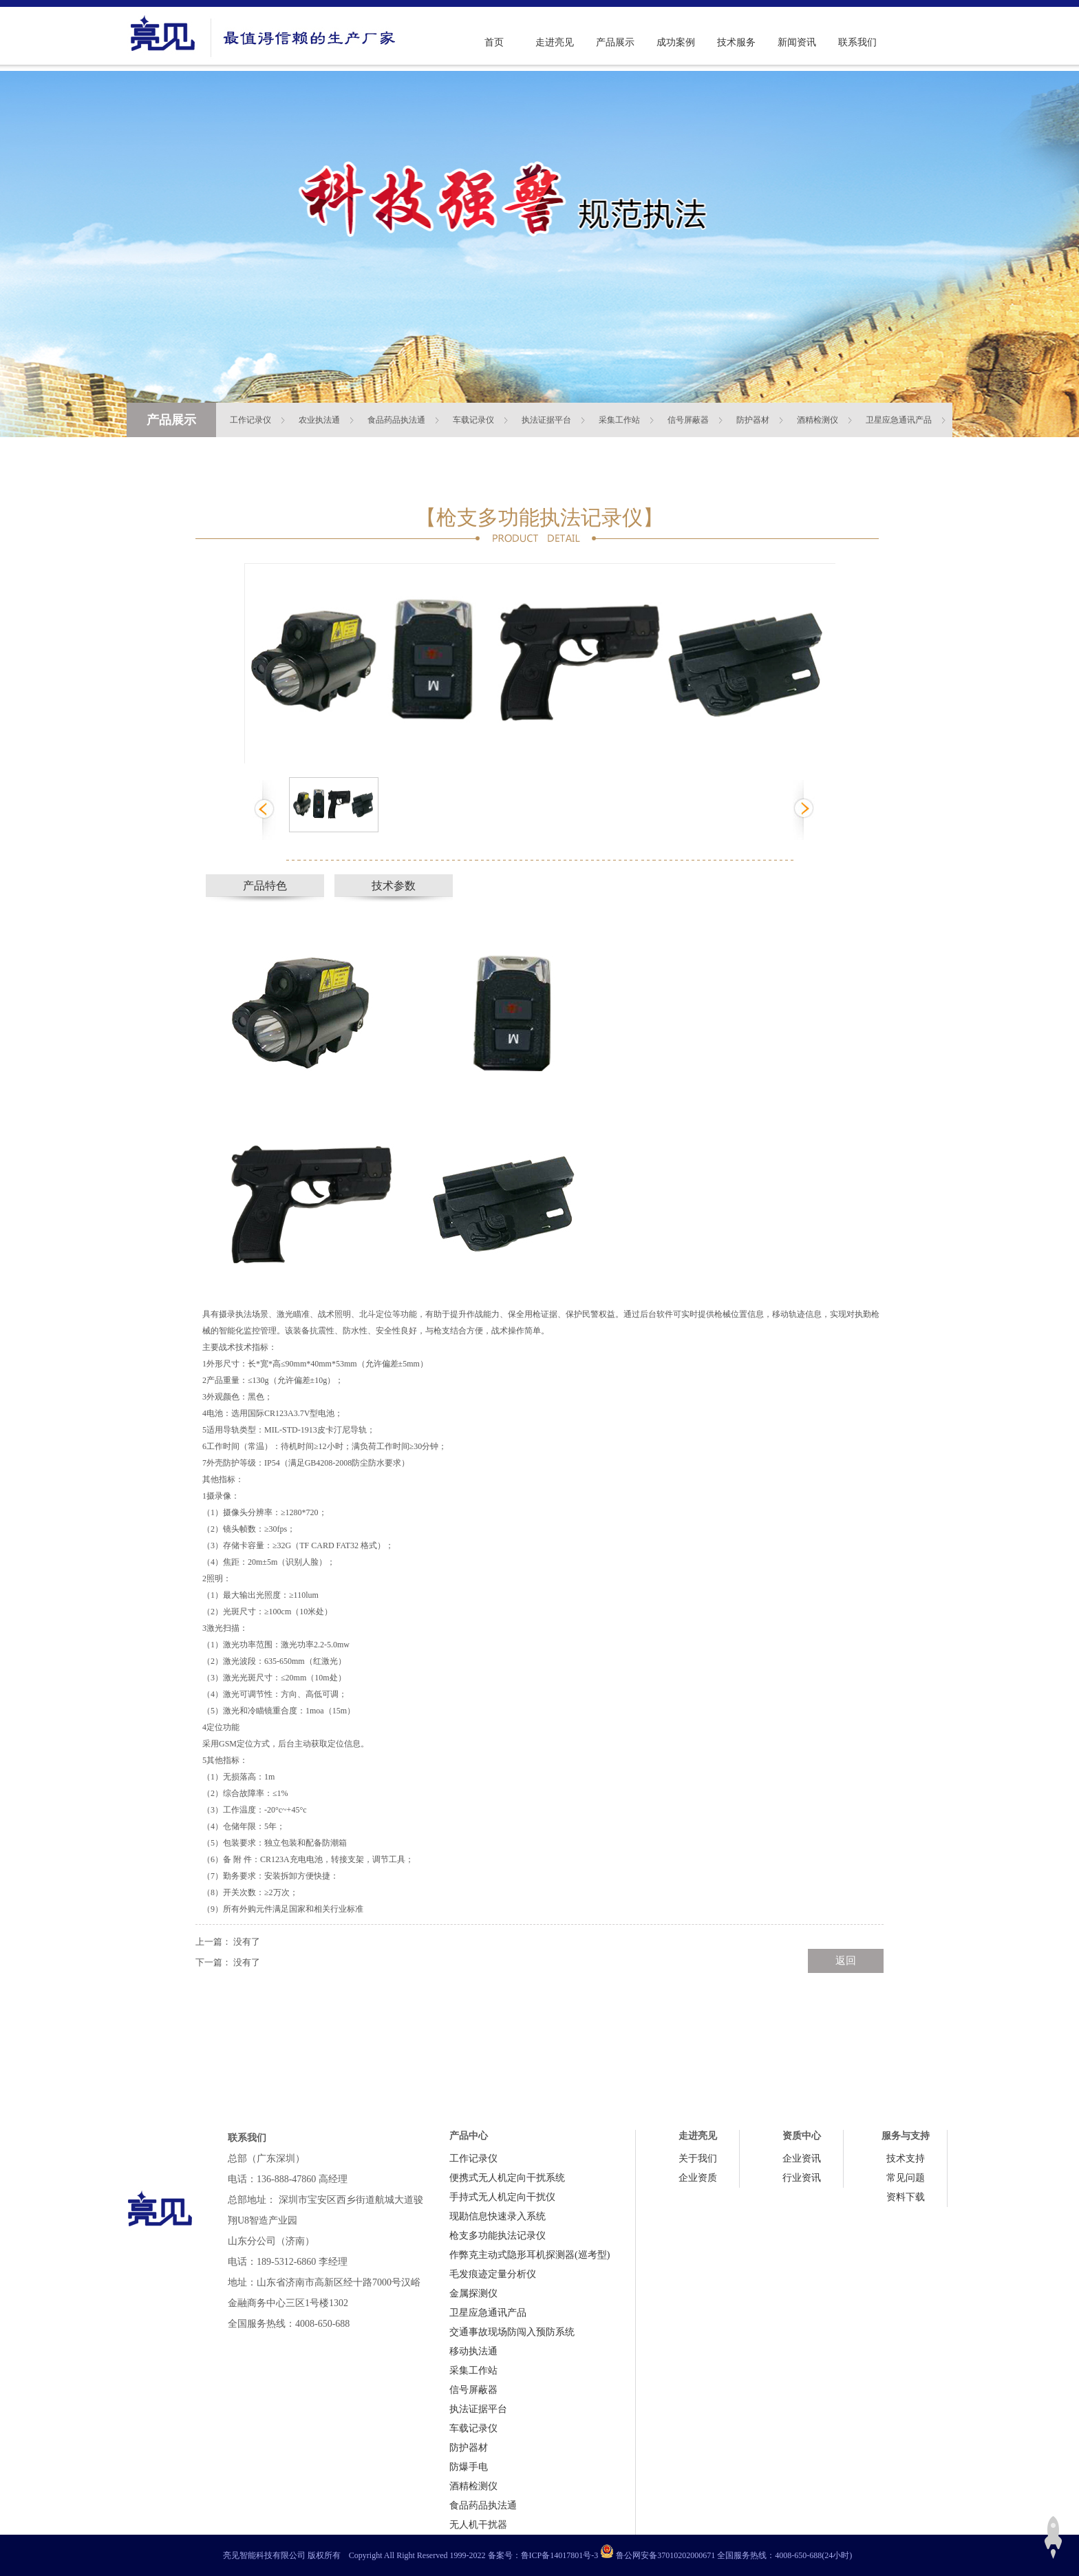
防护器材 (752, 420)
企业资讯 (801, 2158)
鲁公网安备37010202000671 (665, 2555)
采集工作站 (619, 420)
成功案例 (675, 42)
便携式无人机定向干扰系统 (507, 2178)
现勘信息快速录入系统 (497, 2216)
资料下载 (905, 2197)
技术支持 (905, 2158)
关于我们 (698, 2158)
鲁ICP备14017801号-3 (560, 2555)
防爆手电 (468, 2467)
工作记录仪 (250, 420)
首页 (494, 42)
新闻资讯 (797, 42)
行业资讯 (801, 2178)
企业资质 (698, 2178)
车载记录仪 (473, 420)
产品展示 (615, 42)
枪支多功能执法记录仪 (497, 2235)
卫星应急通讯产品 (899, 420)
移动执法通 (473, 2351)
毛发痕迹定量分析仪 (492, 2274)
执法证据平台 (546, 420)
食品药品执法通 (396, 420)
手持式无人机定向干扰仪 (502, 2197)
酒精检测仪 (817, 420)
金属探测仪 (473, 2293)
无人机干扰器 (478, 2525)
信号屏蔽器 (688, 420)
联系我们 (857, 42)
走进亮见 (554, 42)
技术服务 (736, 42)
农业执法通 (319, 420)
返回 (845, 1960)
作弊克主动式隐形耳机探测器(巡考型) (529, 2255)
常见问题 (905, 2178)
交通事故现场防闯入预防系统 (512, 2332)
